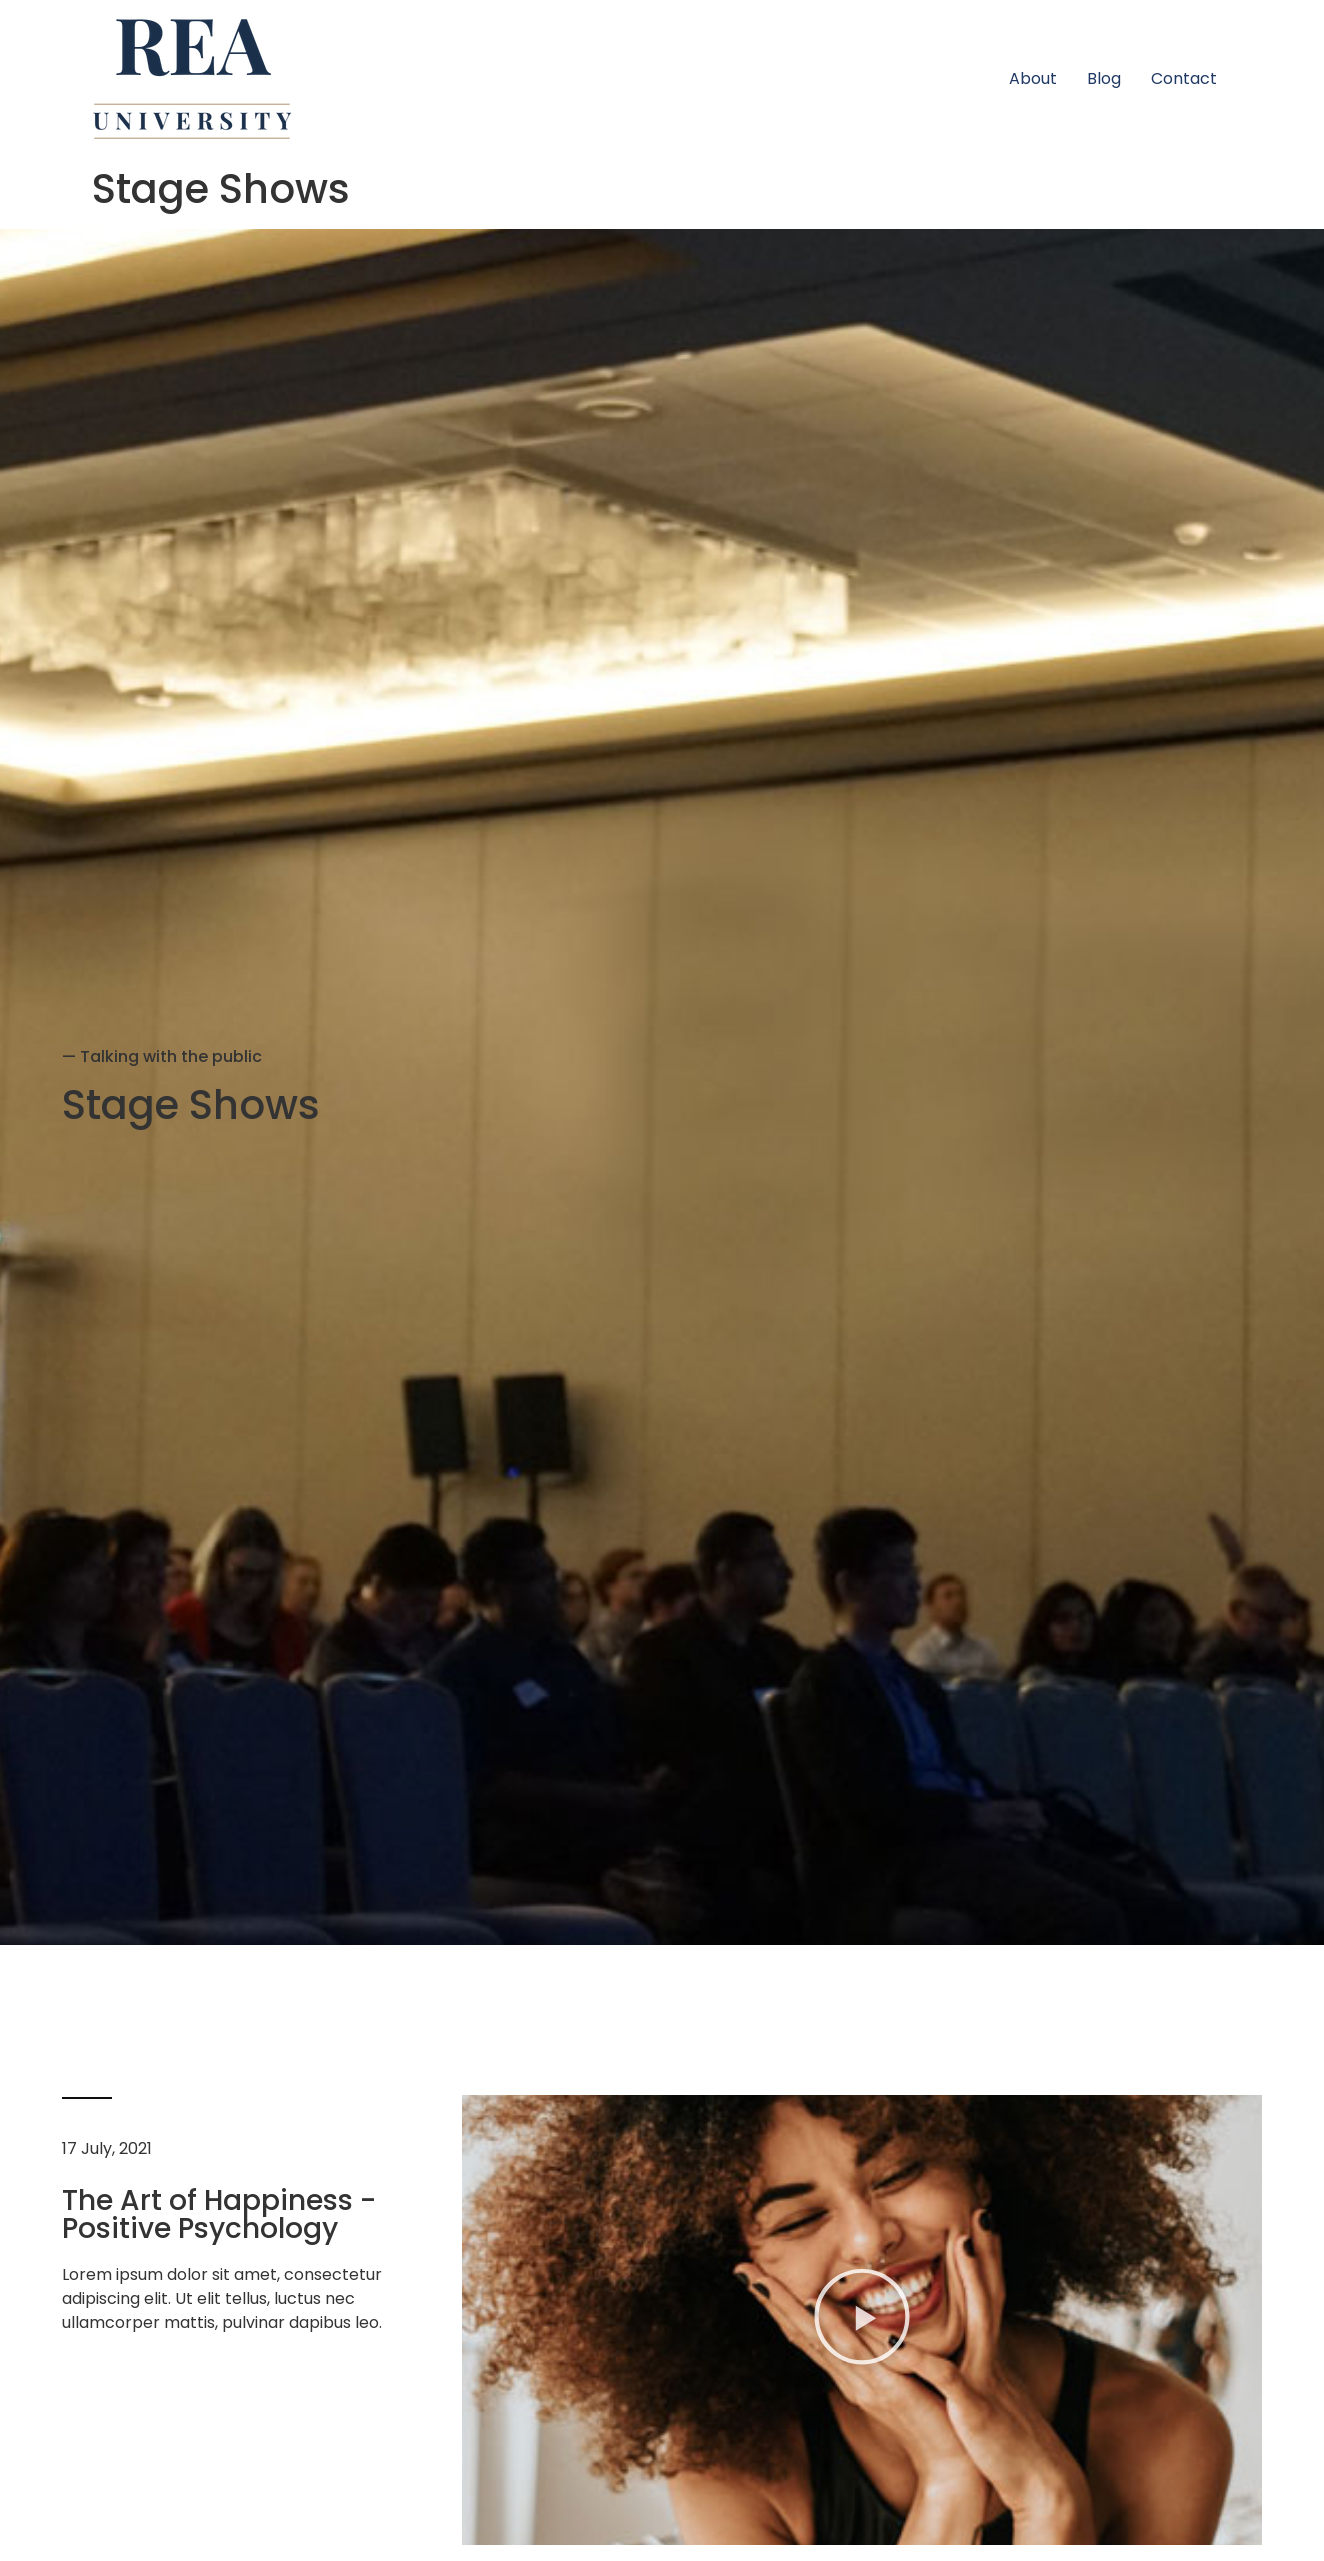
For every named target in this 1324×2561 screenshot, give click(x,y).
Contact (1184, 78)
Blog (1104, 78)
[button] (862, 2319)
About (1033, 78)
